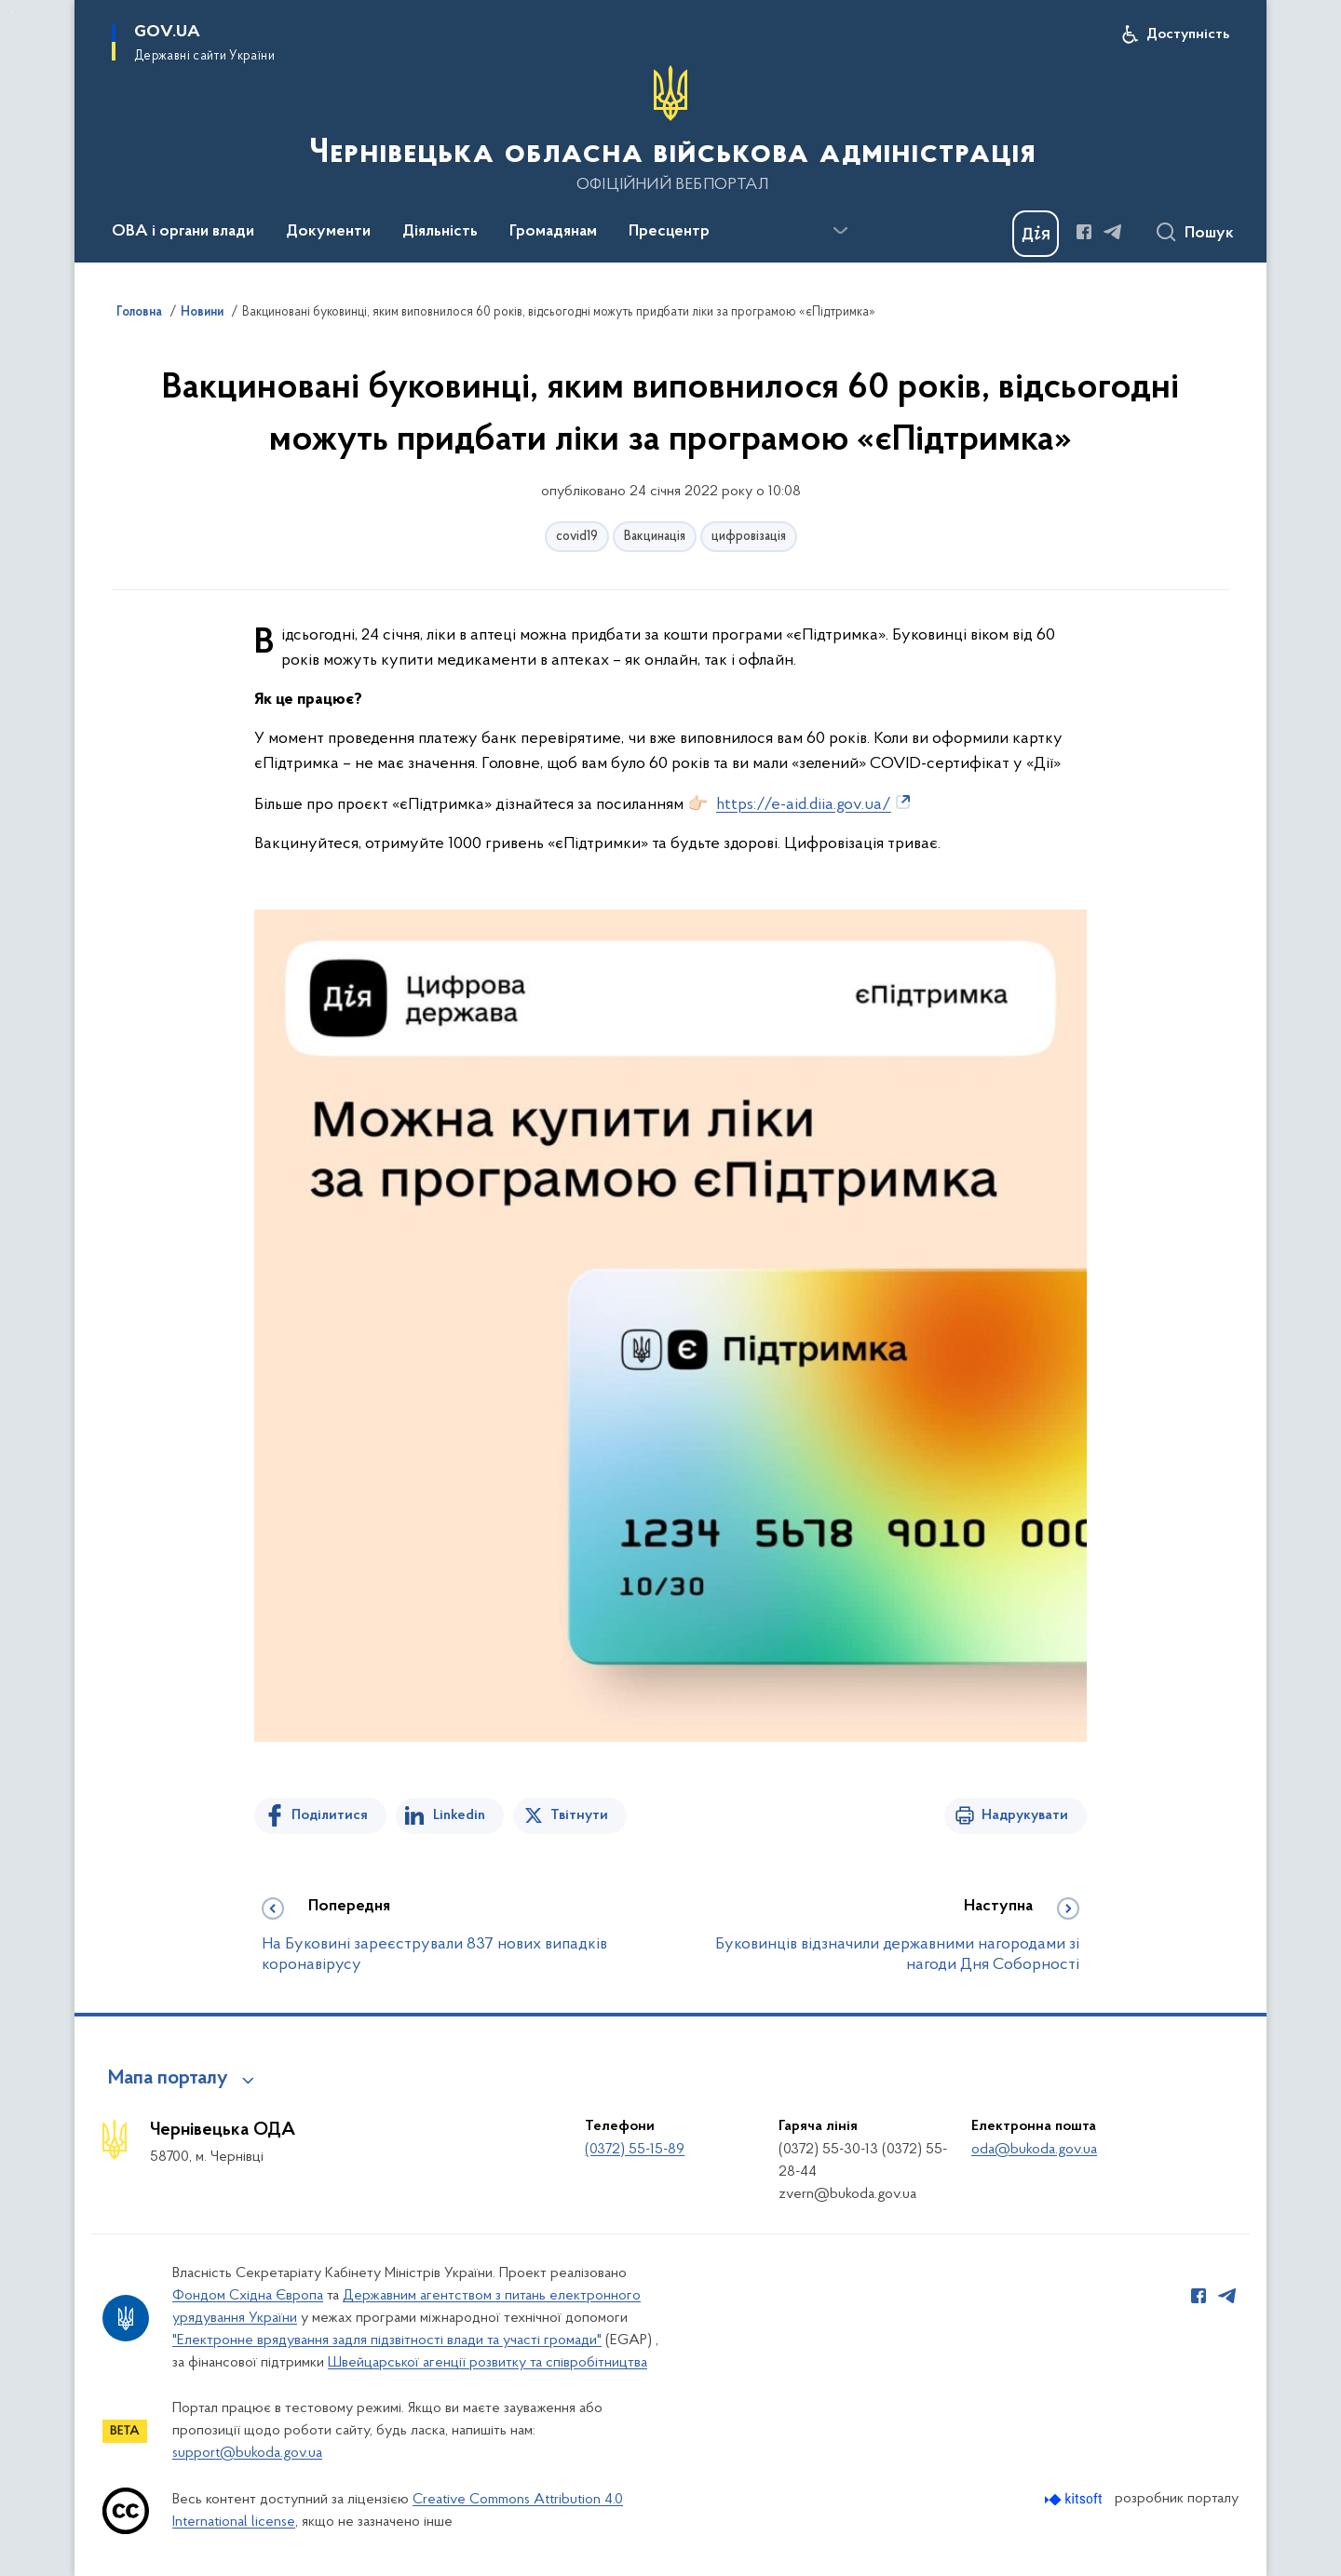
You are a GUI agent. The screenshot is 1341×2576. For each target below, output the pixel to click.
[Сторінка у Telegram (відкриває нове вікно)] (1113, 232)
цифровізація (748, 537)
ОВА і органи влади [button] (183, 231)
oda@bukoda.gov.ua (1034, 2149)
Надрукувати (1025, 1815)
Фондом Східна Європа (247, 2295)
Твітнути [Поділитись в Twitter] (579, 1815)
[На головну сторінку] (670, 129)
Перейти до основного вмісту (12, 12)
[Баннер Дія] (1035, 233)
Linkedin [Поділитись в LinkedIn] (459, 1815)
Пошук (1209, 233)
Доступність (1187, 34)
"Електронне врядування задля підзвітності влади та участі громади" (387, 2340)
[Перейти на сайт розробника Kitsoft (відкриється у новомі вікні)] (1075, 2499)
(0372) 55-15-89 (634, 2149)
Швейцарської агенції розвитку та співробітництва (487, 2362)
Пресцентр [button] (669, 231)
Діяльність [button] (440, 231)
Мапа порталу (168, 2079)
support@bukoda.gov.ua (247, 2453)
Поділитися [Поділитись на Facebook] (329, 1815)
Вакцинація (654, 537)
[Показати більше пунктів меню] (840, 231)
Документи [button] (328, 231)
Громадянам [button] (553, 231)
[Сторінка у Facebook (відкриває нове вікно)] (1084, 232)
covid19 (577, 537)
